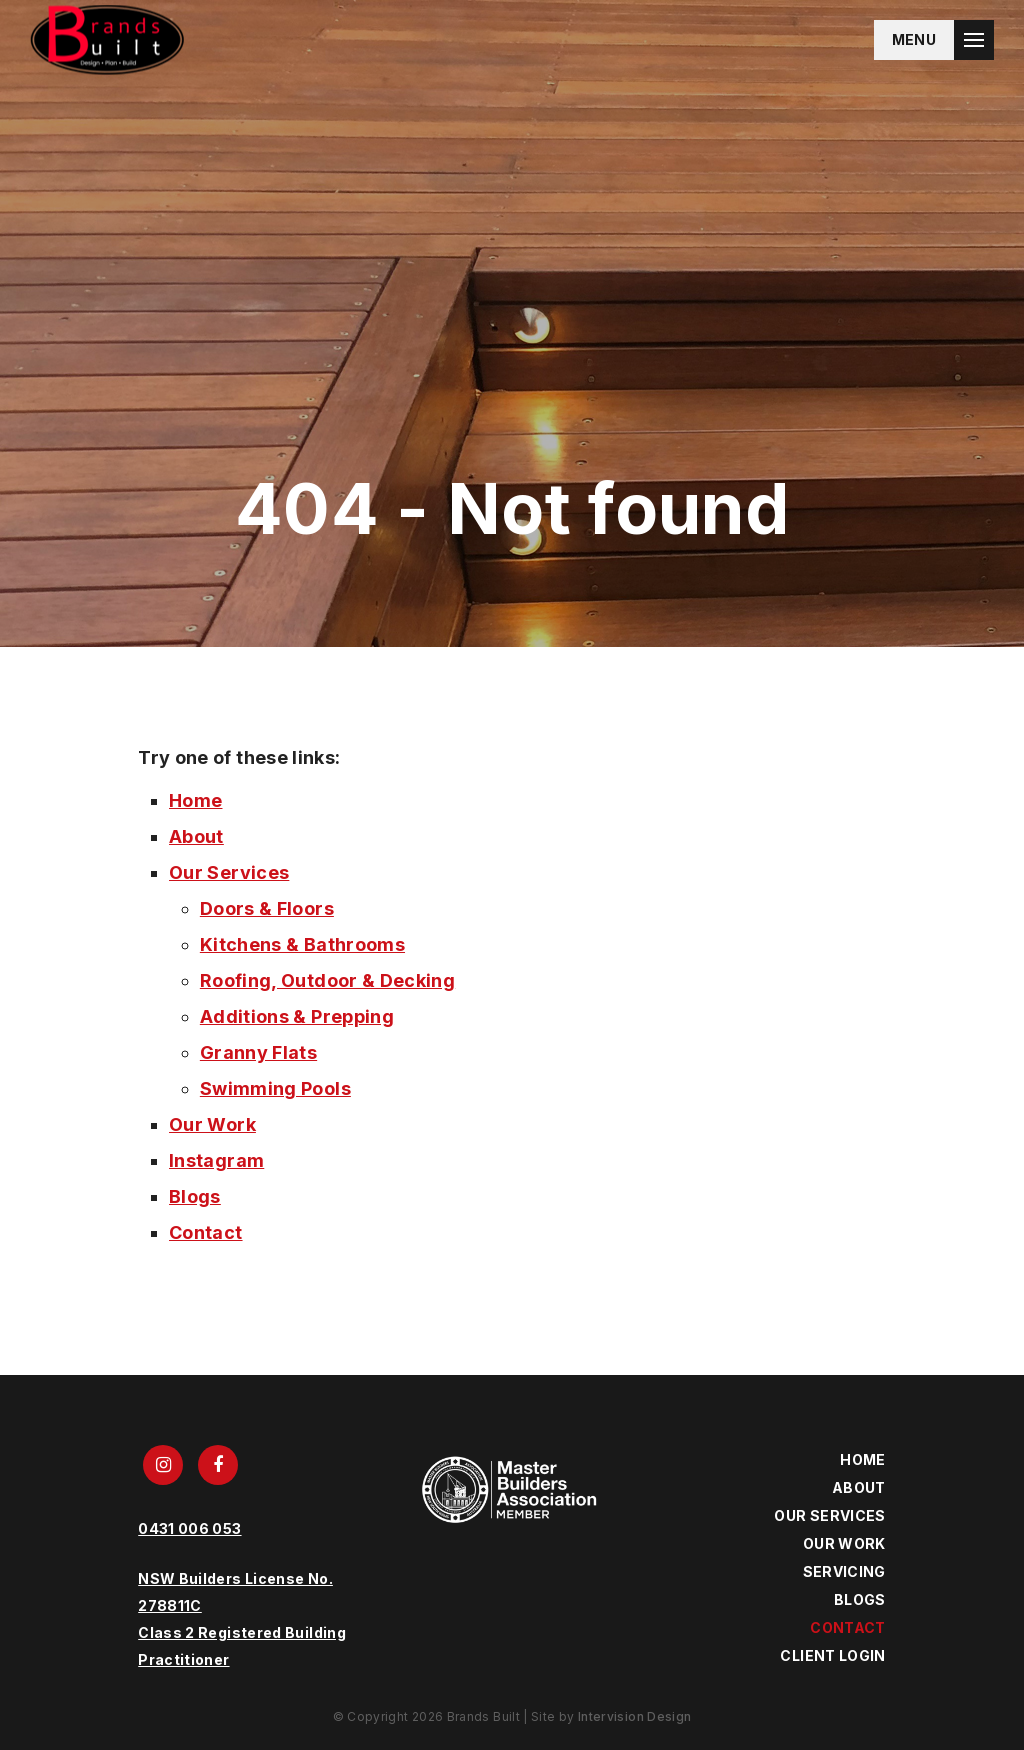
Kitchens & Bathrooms (302, 944)
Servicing (844, 1571)
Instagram (216, 1160)
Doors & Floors (267, 908)
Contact (206, 1232)
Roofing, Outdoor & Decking (327, 980)
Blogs (195, 1196)
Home (195, 800)
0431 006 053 (189, 1528)
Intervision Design (634, 1716)
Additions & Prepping (297, 1016)
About (196, 836)
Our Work (212, 1124)
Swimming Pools (275, 1088)
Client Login (832, 1655)
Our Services (229, 872)
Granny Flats (258, 1052)
